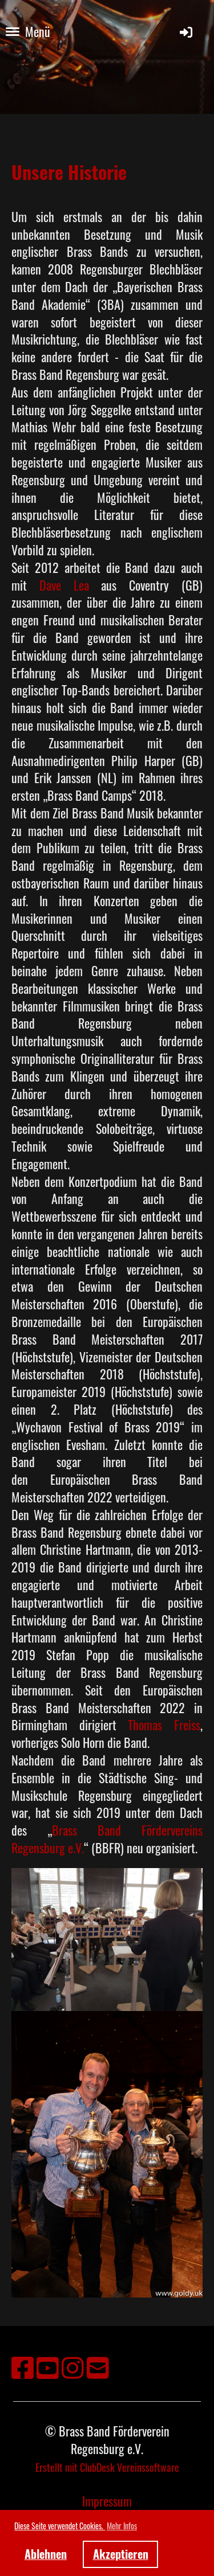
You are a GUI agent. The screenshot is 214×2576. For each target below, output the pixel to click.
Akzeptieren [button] (120, 2553)
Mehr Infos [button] (122, 2526)
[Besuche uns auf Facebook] (22, 2366)
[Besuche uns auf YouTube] (48, 2366)
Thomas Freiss (164, 1724)
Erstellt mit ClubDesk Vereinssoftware (107, 2467)
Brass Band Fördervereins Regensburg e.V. (107, 1839)
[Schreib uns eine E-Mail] (98, 2366)
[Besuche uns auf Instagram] (73, 2366)
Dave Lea (64, 585)
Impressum (107, 2501)
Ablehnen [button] (46, 2553)
